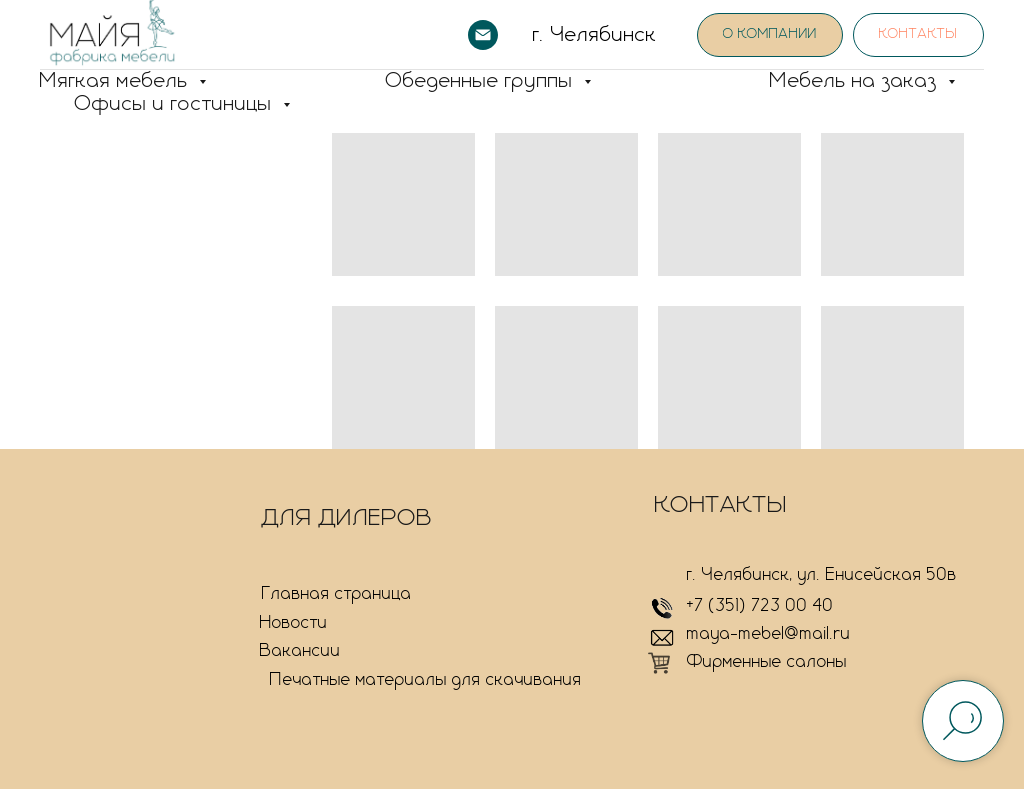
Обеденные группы (482, 81)
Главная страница (337, 594)
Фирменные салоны (767, 662)
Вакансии (300, 651)
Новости (294, 623)
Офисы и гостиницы (176, 104)
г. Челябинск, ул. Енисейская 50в (822, 575)
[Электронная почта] (483, 35)
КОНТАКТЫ (721, 505)
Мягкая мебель (117, 81)
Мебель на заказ (856, 81)
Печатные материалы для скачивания (426, 680)
